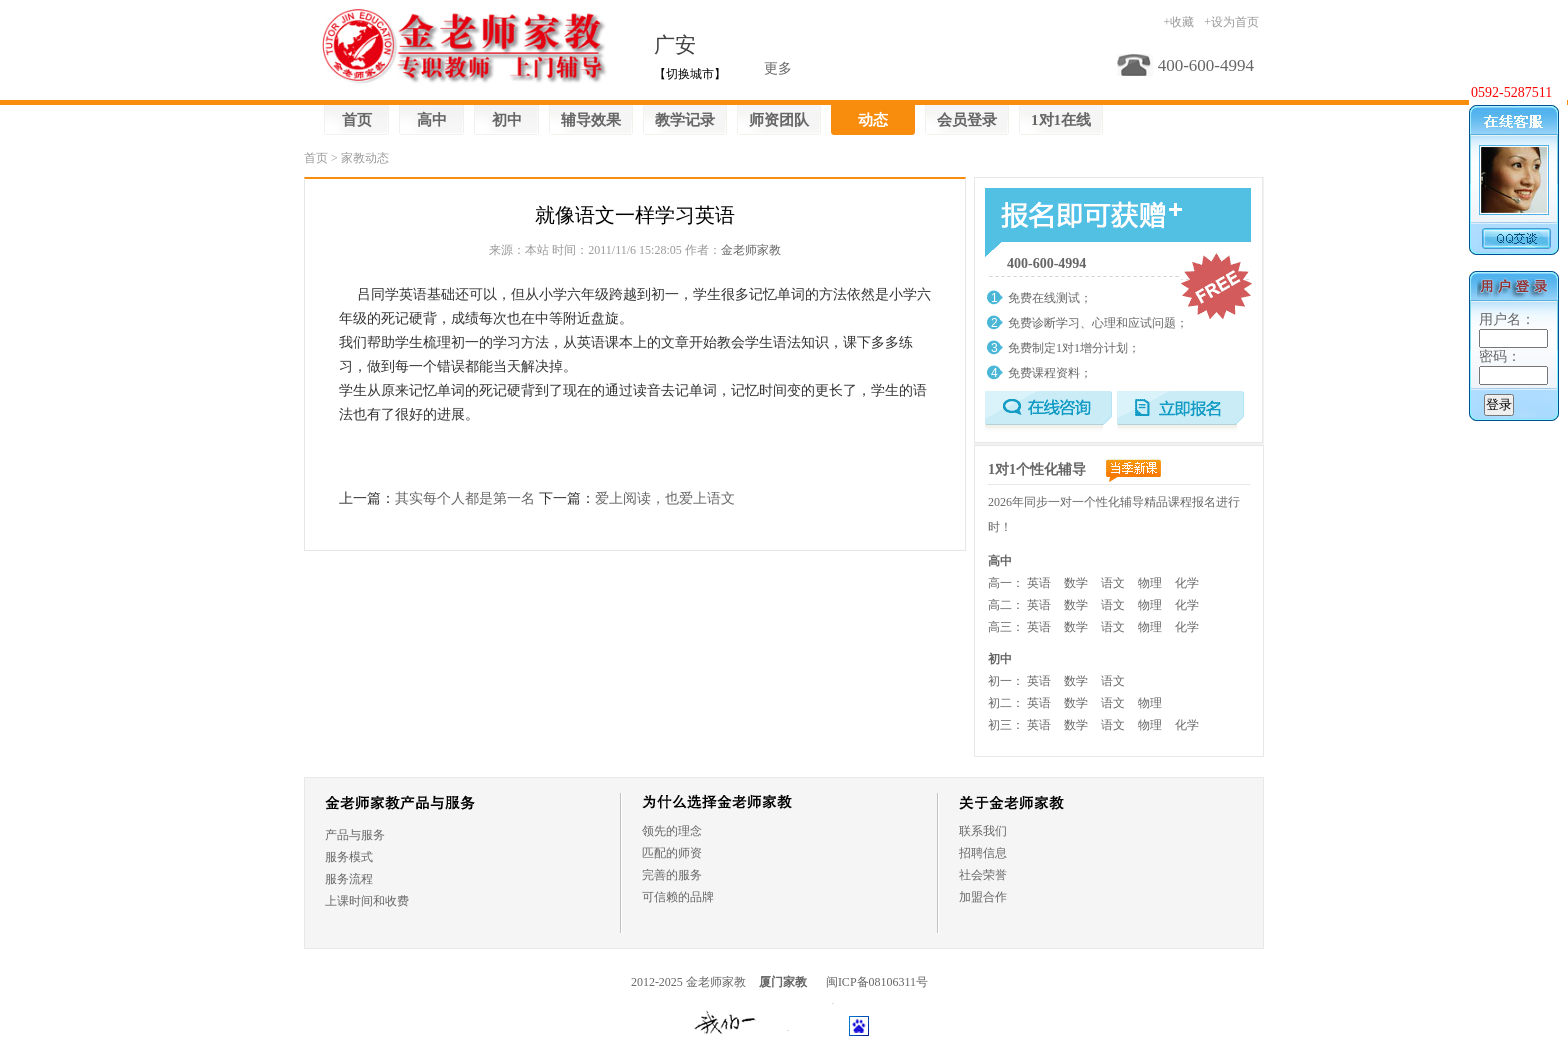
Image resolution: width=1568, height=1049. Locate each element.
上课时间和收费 (367, 901)
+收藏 (1178, 22)
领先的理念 (672, 831)
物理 (1150, 583)
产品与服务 (355, 835)
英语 (1039, 583)
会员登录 (967, 120)
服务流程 (349, 879)
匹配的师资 (672, 853)
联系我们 (983, 831)
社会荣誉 (983, 875)
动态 (873, 120)
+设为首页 (1231, 22)
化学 (1187, 583)
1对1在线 (1061, 120)
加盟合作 (983, 897)
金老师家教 (751, 250)
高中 (432, 120)
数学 (1076, 583)
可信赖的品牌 (678, 897)
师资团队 (779, 120)
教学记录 (685, 120)
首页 (357, 120)
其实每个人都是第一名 (465, 498)
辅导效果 (591, 120)
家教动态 (365, 158)
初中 (507, 120)
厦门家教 (783, 982)
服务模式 (349, 857)
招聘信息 (983, 853)
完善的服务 (672, 875)
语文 (1113, 583)
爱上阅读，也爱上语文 (665, 498)
